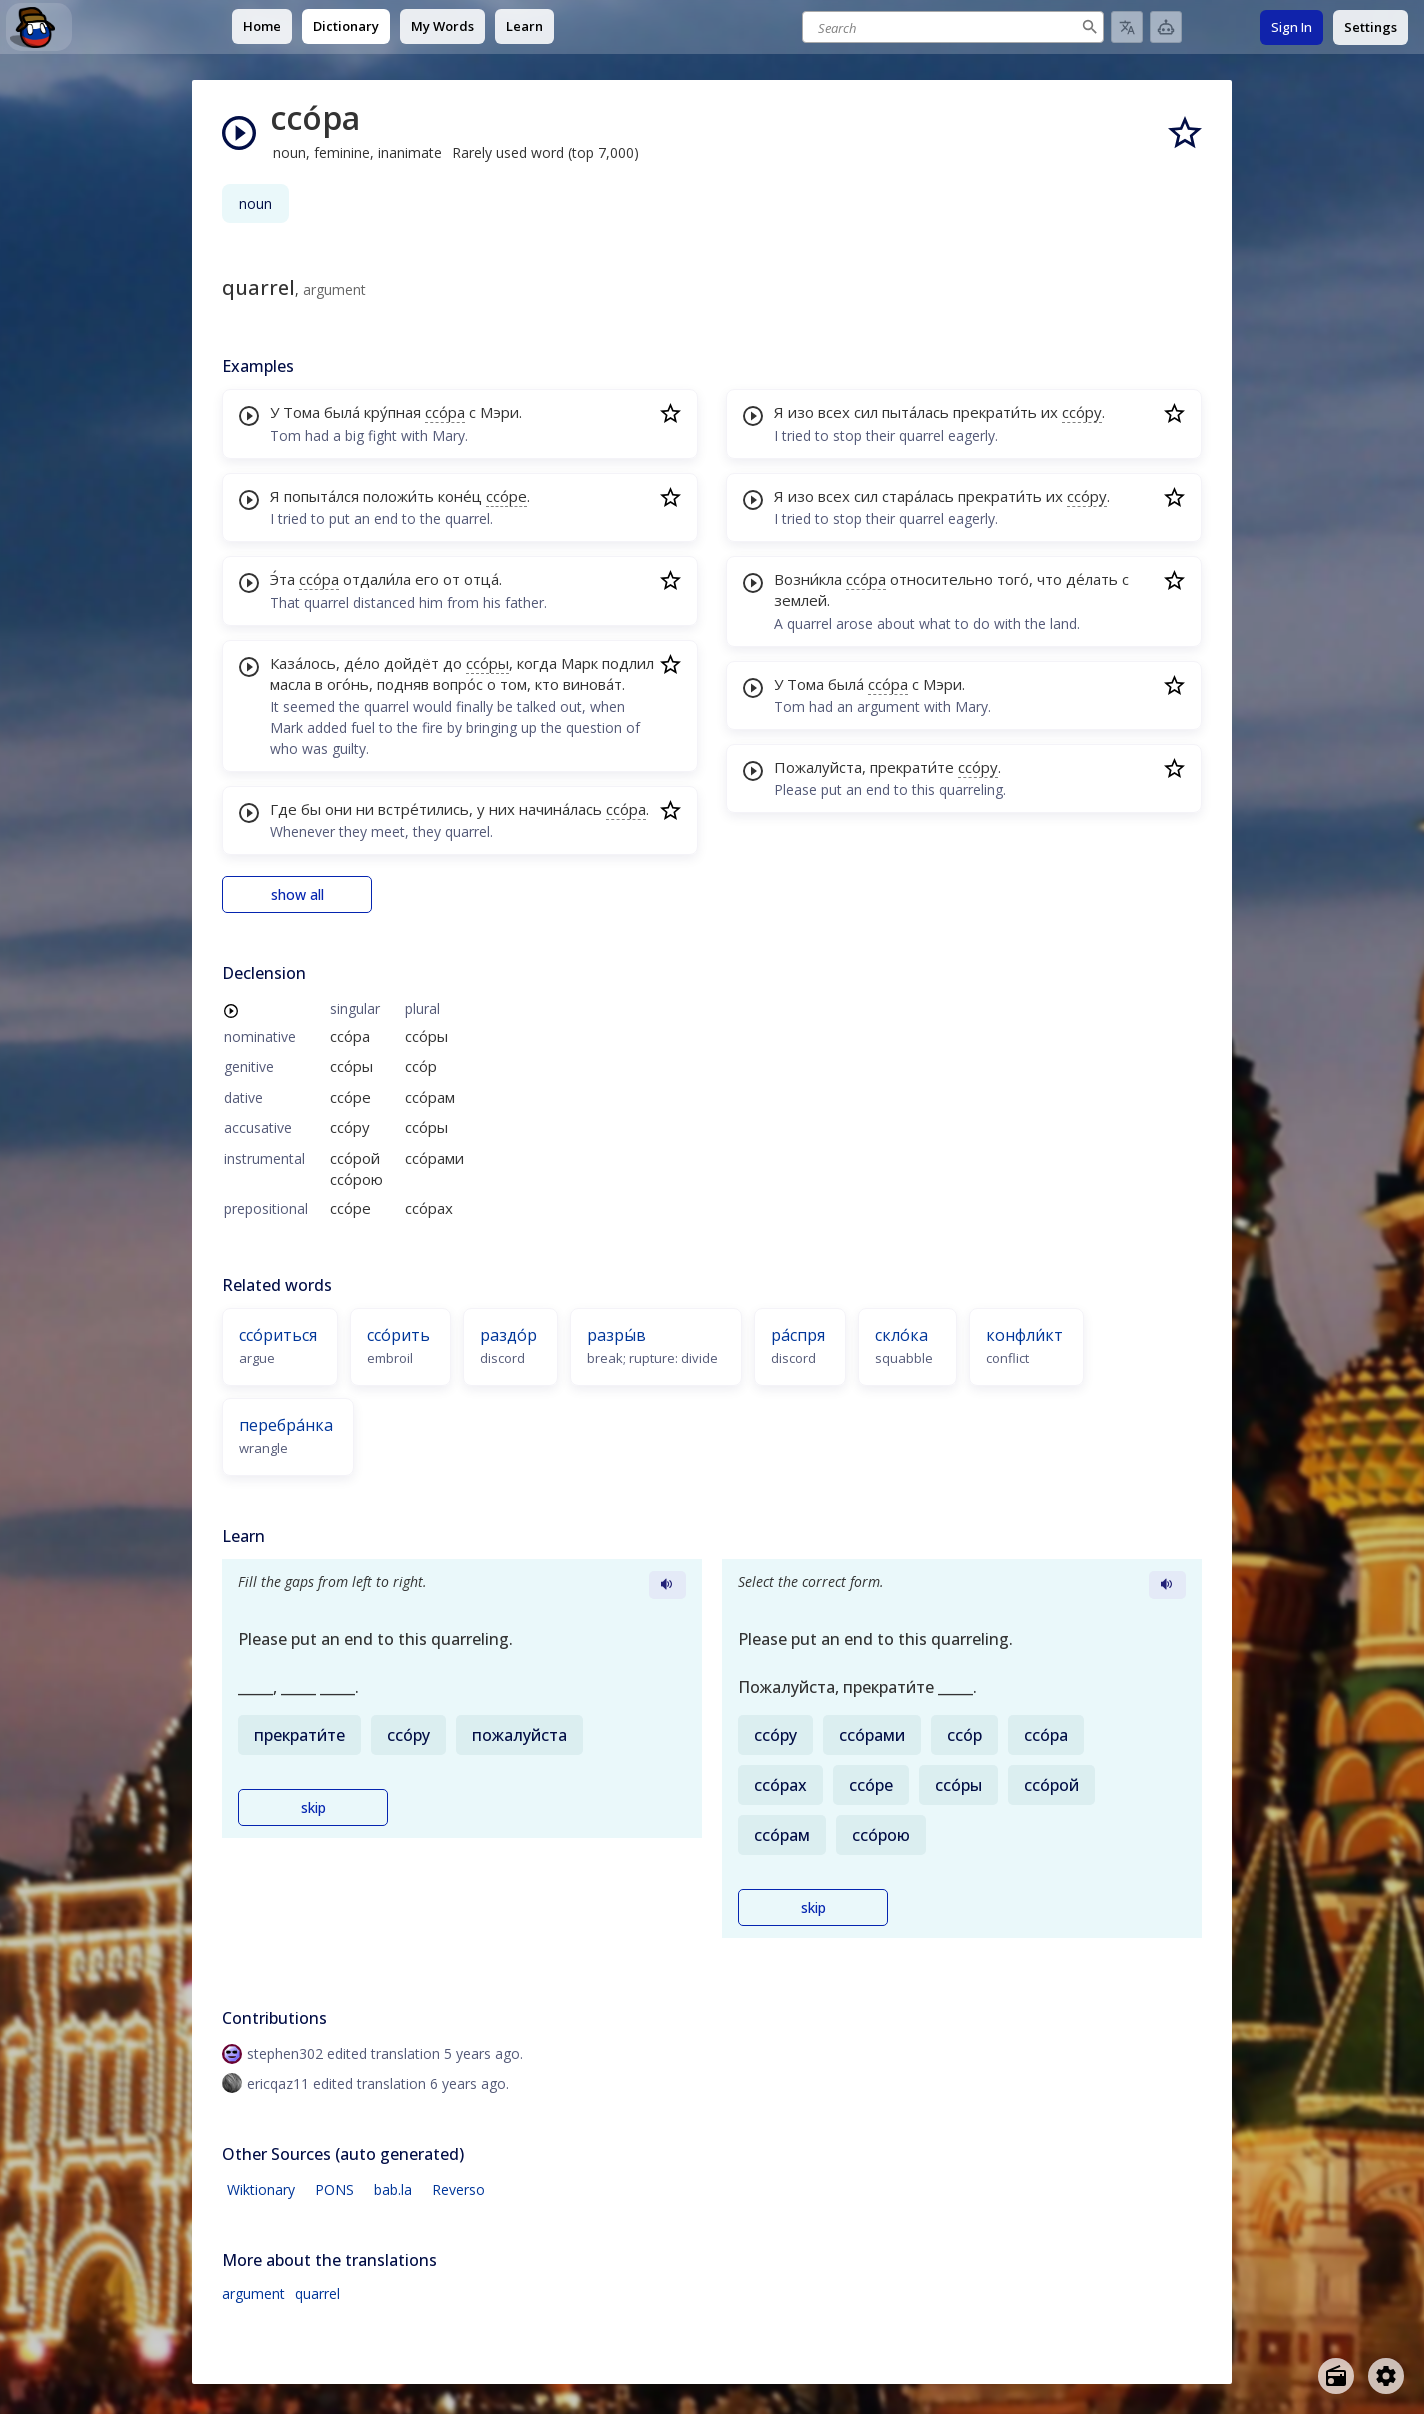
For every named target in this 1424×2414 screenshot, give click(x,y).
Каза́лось (303, 663)
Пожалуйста (818, 767)
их (1049, 412)
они (338, 809)
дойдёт (411, 663)
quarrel (317, 2293)
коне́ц (460, 496)
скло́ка (901, 1335)
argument (253, 2293)
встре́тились (423, 809)
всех (834, 412)
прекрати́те (912, 767)
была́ (342, 412)
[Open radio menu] (1336, 2376)
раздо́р (508, 1335)
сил (866, 412)
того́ (1013, 579)
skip (313, 1807)
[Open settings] (1386, 2376)
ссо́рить (398, 1335)
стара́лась (918, 496)
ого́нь (348, 684)
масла (290, 684)
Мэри (499, 412)
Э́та (282, 579)
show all (297, 894)
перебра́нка (286, 1425)
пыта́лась (915, 412)
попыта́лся (321, 496)
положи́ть (398, 496)
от (451, 579)
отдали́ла (377, 579)
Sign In (1291, 27)
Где (283, 809)
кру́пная (392, 412)
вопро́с (458, 684)
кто (547, 684)
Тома (301, 412)
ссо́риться (278, 1335)
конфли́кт (1024, 1335)
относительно (941, 579)
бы (311, 809)
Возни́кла (808, 579)
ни (365, 809)
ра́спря (798, 1335)
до (452, 663)
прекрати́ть (995, 412)
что (1049, 579)
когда (537, 663)
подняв (403, 684)
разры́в (616, 1335)
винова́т (592, 684)
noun (255, 203)
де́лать (1092, 579)
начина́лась (560, 809)
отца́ (481, 579)
